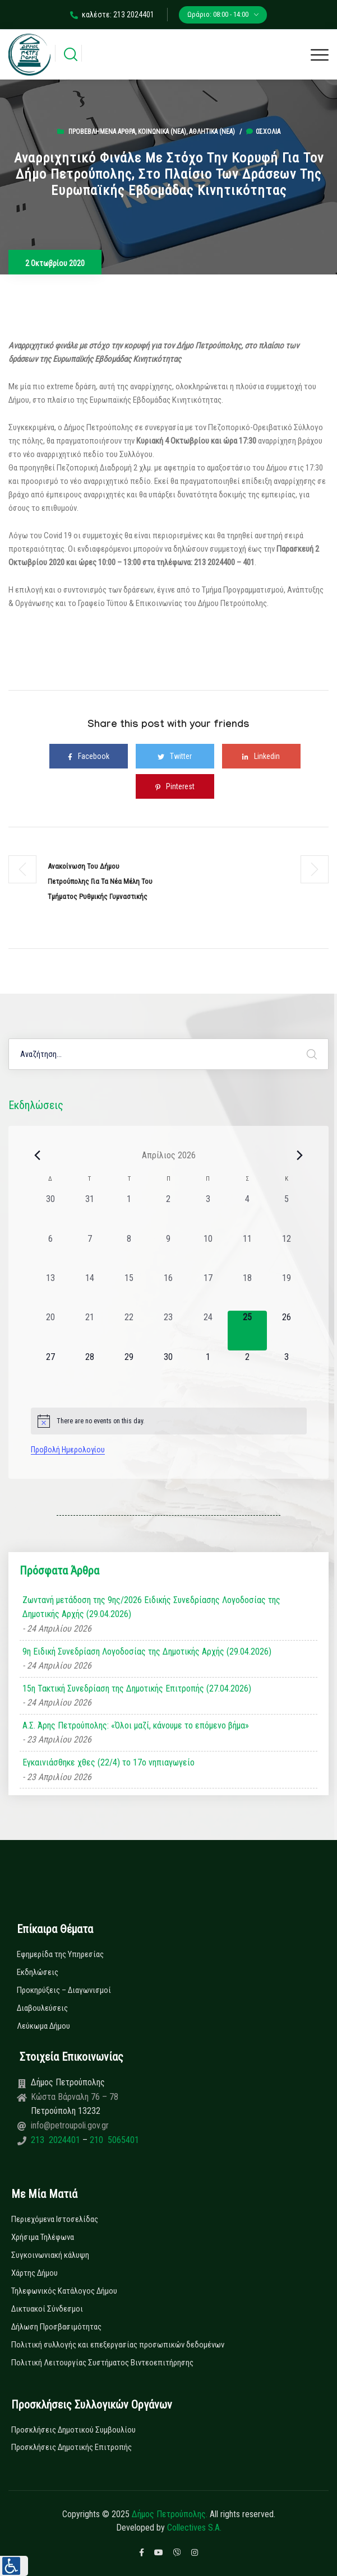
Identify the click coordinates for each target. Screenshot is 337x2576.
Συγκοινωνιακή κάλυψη (50, 2255)
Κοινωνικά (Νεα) (162, 132)
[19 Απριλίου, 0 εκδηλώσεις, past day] (286, 1291)
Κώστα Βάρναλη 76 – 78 (74, 2096)
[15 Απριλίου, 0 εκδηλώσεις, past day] (129, 1291)
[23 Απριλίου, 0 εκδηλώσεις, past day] (168, 1330)
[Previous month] (37, 1155)
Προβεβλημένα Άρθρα (101, 132)
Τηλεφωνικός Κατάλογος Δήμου (64, 2291)
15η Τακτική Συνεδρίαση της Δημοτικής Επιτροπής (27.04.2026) (136, 1688)
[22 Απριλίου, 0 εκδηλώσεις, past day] (129, 1330)
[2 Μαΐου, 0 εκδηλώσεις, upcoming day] (247, 1370)
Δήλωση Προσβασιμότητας (56, 2327)
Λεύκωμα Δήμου (43, 2026)
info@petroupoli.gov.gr (70, 2125)
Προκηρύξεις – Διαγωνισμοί (64, 1990)
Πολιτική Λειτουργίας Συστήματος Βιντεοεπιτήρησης (102, 2363)
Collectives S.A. (194, 2527)
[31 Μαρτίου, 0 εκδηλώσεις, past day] (89, 1212)
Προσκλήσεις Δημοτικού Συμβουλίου (73, 2430)
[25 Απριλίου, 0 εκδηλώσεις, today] (247, 1330)
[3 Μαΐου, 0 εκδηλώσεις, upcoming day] (286, 1370)
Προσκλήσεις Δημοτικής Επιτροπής (71, 2447)
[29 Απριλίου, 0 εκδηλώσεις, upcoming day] (129, 1370)
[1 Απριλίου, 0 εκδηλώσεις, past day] (129, 1212)
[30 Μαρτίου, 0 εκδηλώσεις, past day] (50, 1212)
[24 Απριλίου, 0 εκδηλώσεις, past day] (208, 1330)
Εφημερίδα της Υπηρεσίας (60, 1954)
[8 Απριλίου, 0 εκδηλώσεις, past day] (129, 1251)
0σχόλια (263, 132)
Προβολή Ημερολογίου (68, 1449)
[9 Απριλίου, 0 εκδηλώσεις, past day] (168, 1251)
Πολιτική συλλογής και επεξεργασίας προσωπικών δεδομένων (117, 2345)
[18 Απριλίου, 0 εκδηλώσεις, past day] (247, 1291)
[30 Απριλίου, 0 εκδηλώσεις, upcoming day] (168, 1370)
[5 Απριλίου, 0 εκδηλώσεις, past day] (286, 1212)
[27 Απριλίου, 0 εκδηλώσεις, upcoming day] (50, 1370)
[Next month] (300, 1155)
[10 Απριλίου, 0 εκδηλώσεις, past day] (208, 1251)
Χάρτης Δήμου (34, 2273)
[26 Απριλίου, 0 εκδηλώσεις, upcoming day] (286, 1330)
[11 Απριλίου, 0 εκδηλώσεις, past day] (247, 1251)
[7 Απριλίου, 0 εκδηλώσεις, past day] (89, 1251)
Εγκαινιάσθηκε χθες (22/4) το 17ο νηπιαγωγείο (108, 1762)
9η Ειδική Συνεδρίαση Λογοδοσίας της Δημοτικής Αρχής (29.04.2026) (146, 1651)
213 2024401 (56, 2140)
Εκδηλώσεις (37, 1972)
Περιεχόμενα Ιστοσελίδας (54, 2219)
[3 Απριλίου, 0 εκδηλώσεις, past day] (208, 1212)
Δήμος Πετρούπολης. (169, 2514)
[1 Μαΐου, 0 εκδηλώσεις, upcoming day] (208, 1370)
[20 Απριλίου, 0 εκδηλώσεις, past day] (50, 1330)
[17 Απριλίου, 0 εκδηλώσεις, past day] (208, 1291)
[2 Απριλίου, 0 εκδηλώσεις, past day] (168, 1212)
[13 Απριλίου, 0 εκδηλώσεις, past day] (50, 1291)
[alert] (169, 1421)
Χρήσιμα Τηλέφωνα (42, 2237)
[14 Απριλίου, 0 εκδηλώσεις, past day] (89, 1291)
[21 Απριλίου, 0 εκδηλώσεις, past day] (89, 1330)
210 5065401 (113, 2140)
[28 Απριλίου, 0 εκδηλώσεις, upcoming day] (89, 1370)
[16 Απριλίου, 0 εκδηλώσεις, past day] (168, 1291)
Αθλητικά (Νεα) (212, 132)
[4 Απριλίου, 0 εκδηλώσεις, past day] (247, 1212)
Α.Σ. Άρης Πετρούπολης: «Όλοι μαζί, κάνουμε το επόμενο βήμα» (135, 1725)
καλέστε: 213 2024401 (112, 14)
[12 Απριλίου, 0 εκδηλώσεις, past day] (286, 1251)
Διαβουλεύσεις (42, 2008)
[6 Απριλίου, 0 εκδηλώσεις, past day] (50, 1251)
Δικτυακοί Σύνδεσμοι (47, 2309)
